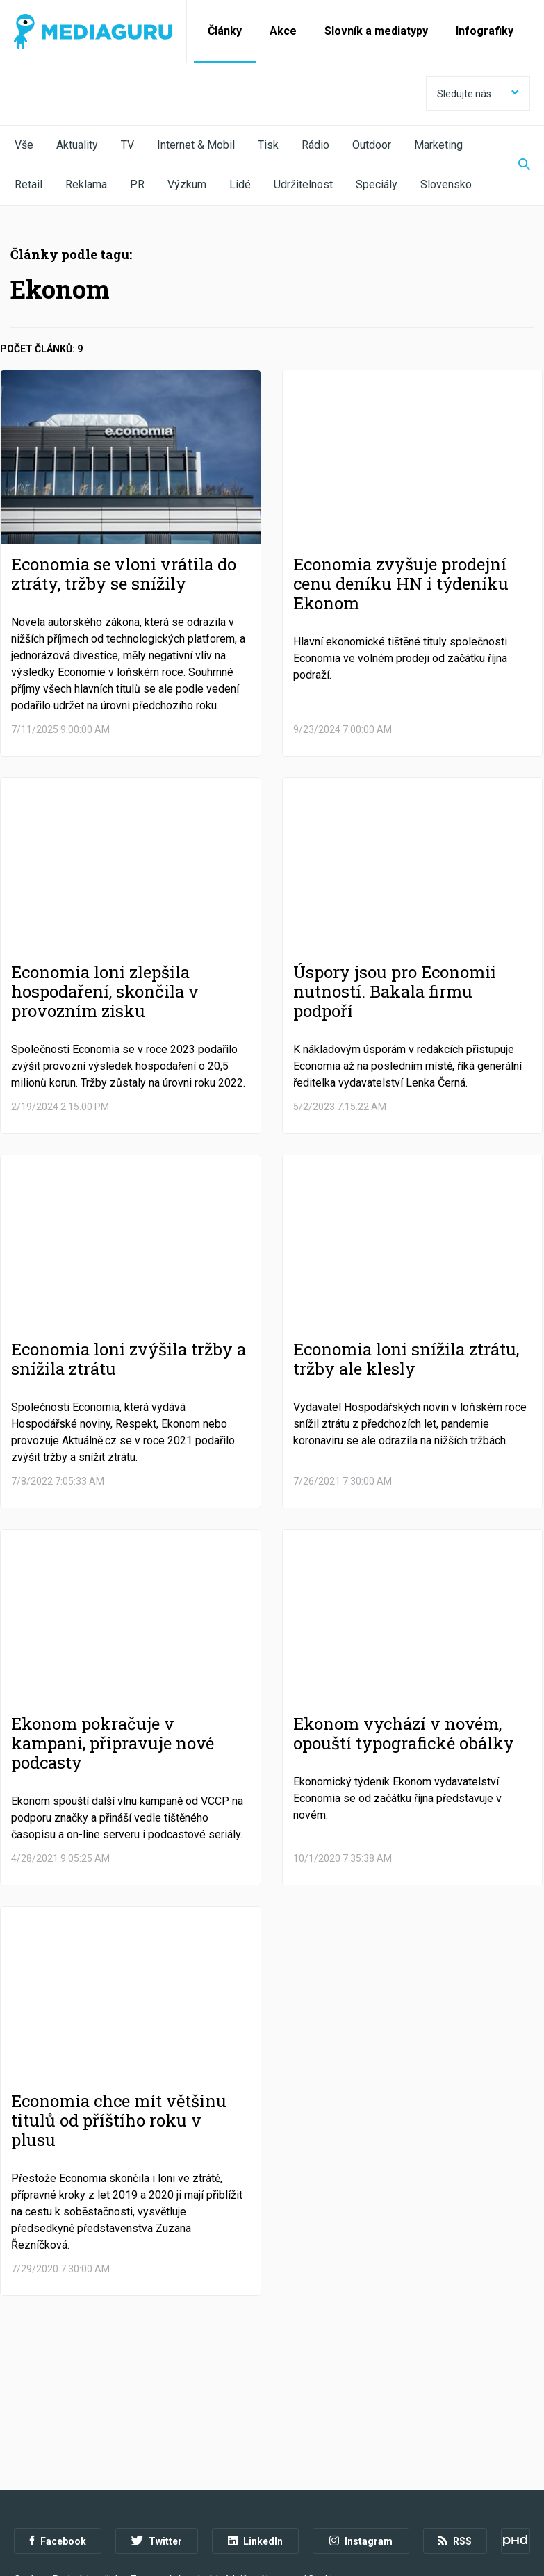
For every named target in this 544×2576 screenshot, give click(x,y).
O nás (26, 2500)
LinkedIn (255, 2462)
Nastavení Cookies (302, 2500)
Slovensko (446, 184)
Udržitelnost (303, 184)
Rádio (315, 144)
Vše (24, 144)
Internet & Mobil (196, 144)
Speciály (376, 184)
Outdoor (371, 144)
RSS (455, 2462)
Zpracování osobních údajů (189, 2500)
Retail (28, 184)
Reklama (86, 184)
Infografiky (484, 31)
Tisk (268, 144)
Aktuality (77, 144)
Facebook (58, 2462)
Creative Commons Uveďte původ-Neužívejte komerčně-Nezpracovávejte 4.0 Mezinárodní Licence (204, 2540)
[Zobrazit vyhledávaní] (515, 165)
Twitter (156, 2462)
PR (137, 184)
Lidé (240, 184)
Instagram (361, 2462)
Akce (283, 31)
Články (225, 31)
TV (127, 144)
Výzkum (186, 184)
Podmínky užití (85, 2500)
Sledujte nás (478, 93)
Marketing (438, 144)
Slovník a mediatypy (376, 31)
